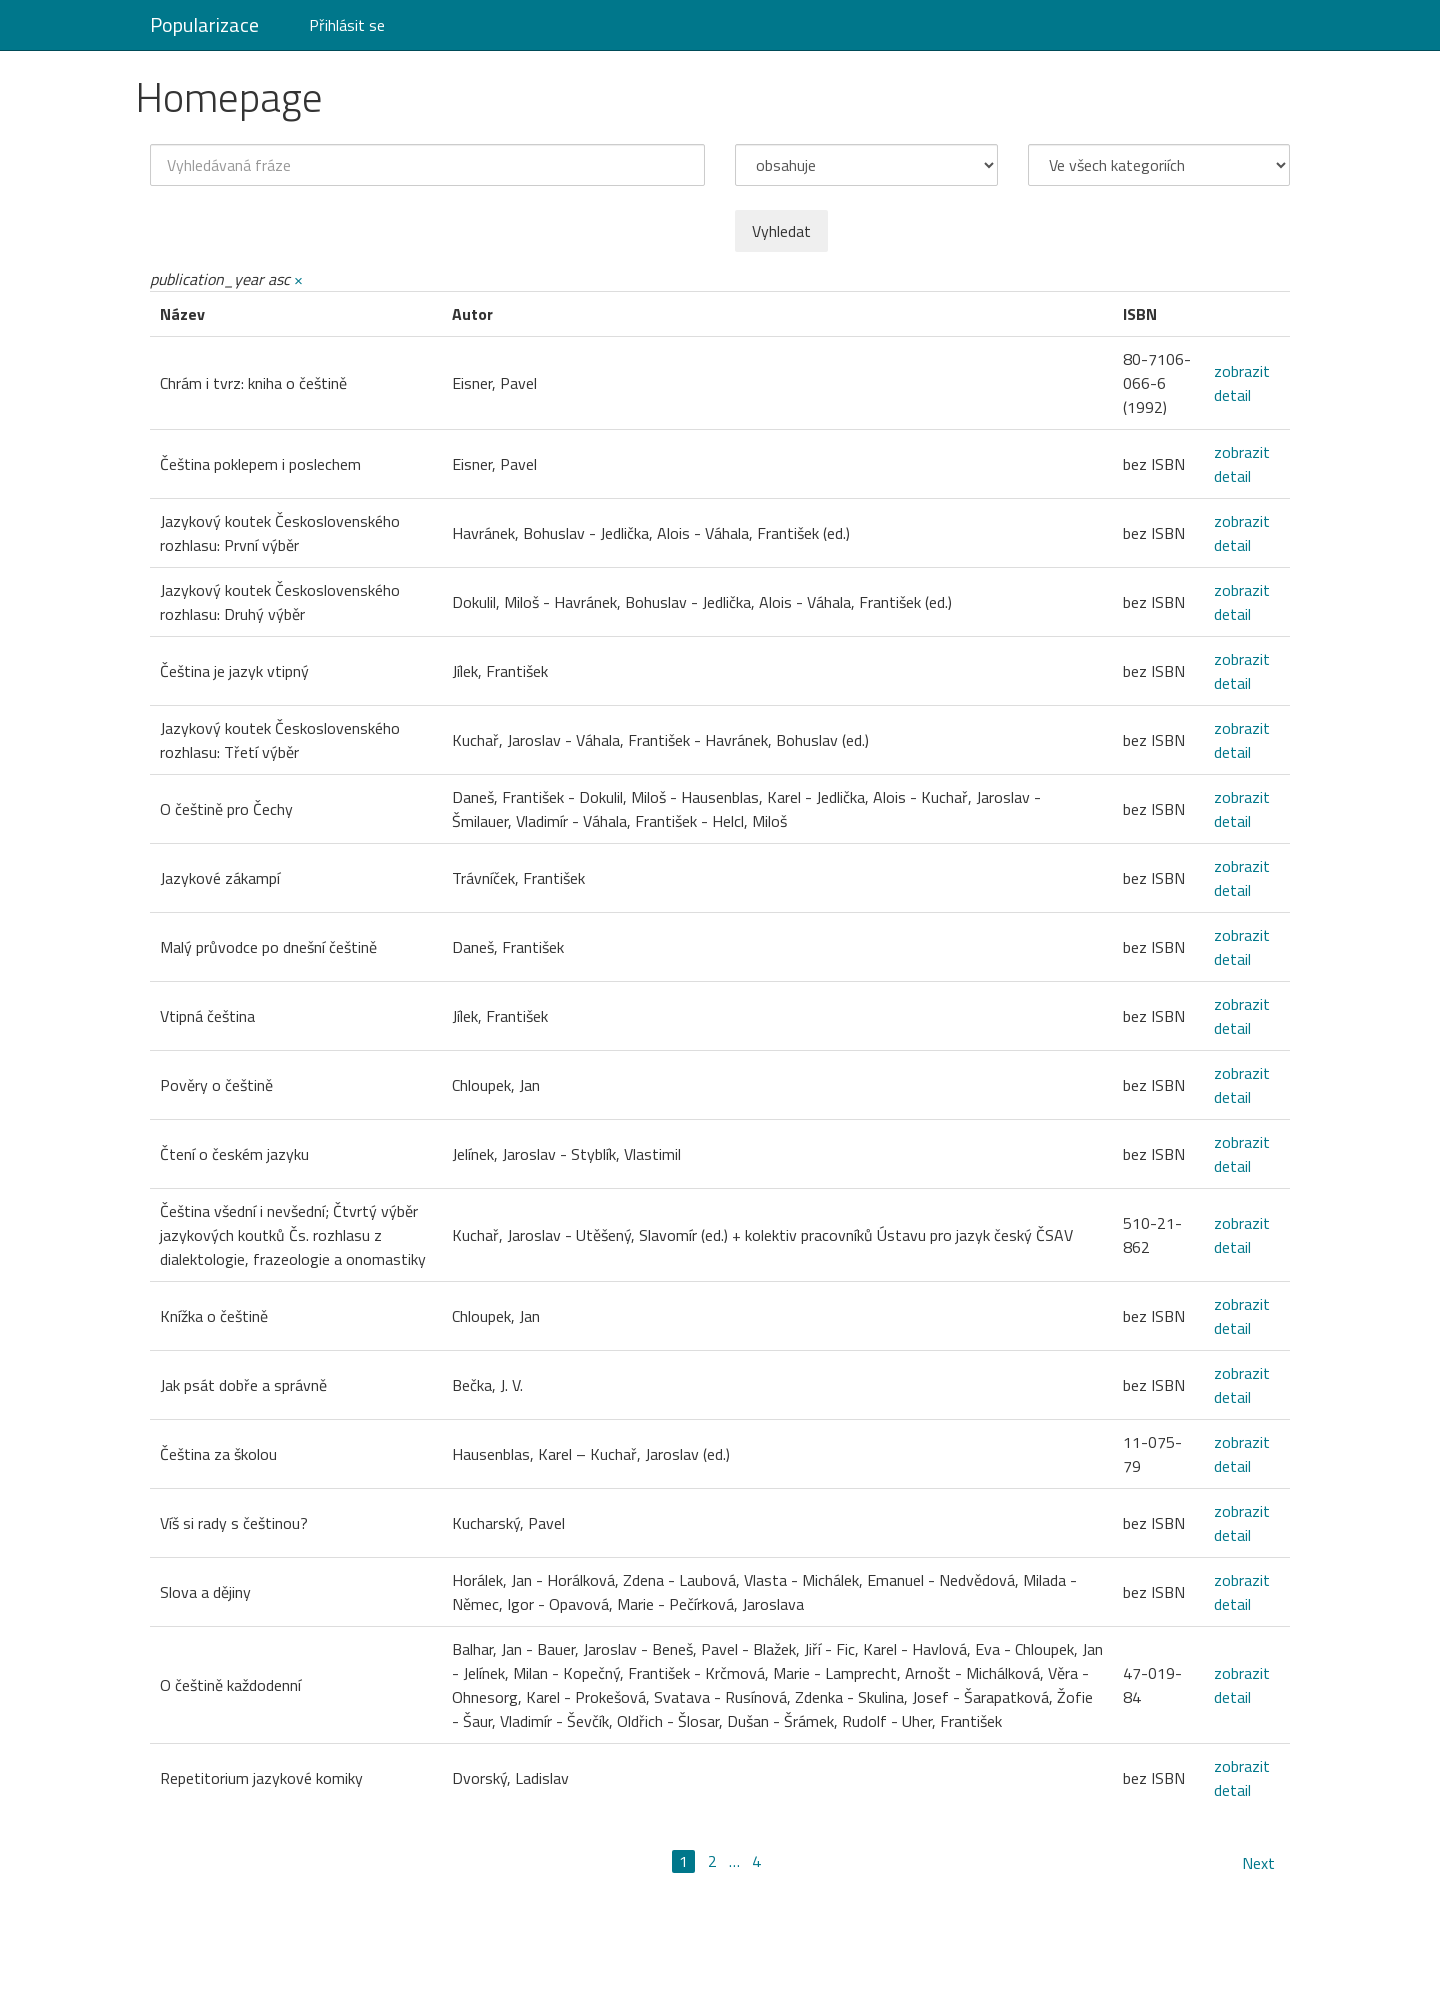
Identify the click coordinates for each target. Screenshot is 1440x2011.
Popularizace (204, 24)
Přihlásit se (347, 25)
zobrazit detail (1242, 383)
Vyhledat (781, 231)
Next (1258, 1863)
